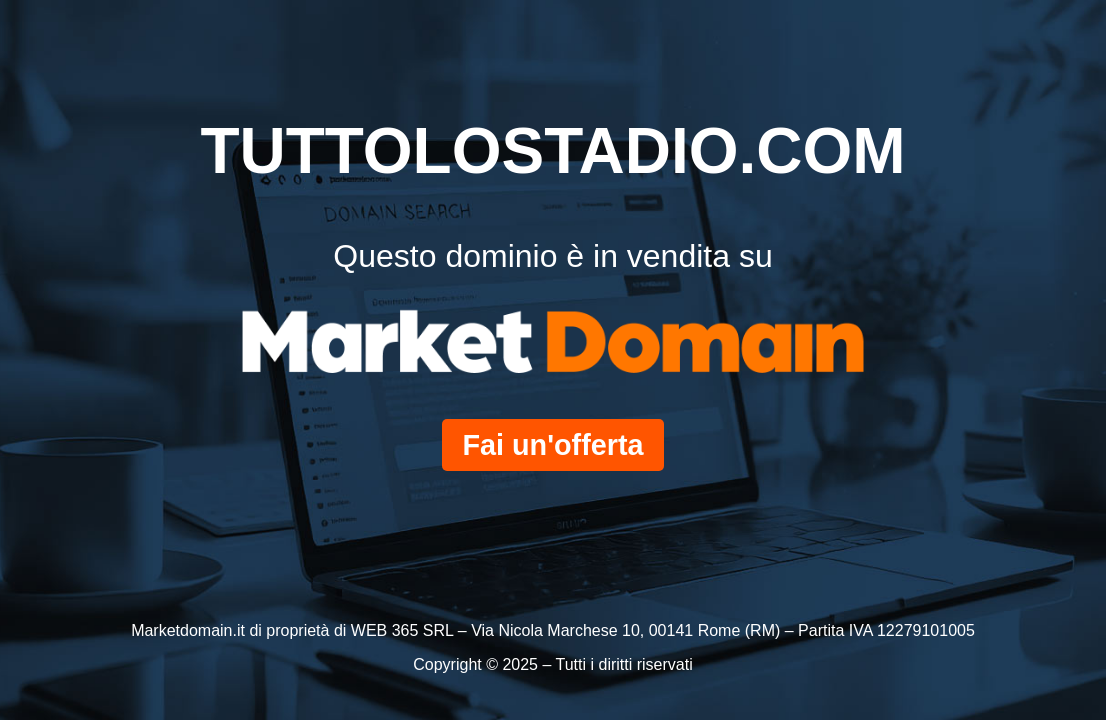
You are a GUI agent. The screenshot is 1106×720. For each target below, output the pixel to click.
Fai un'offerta (552, 445)
